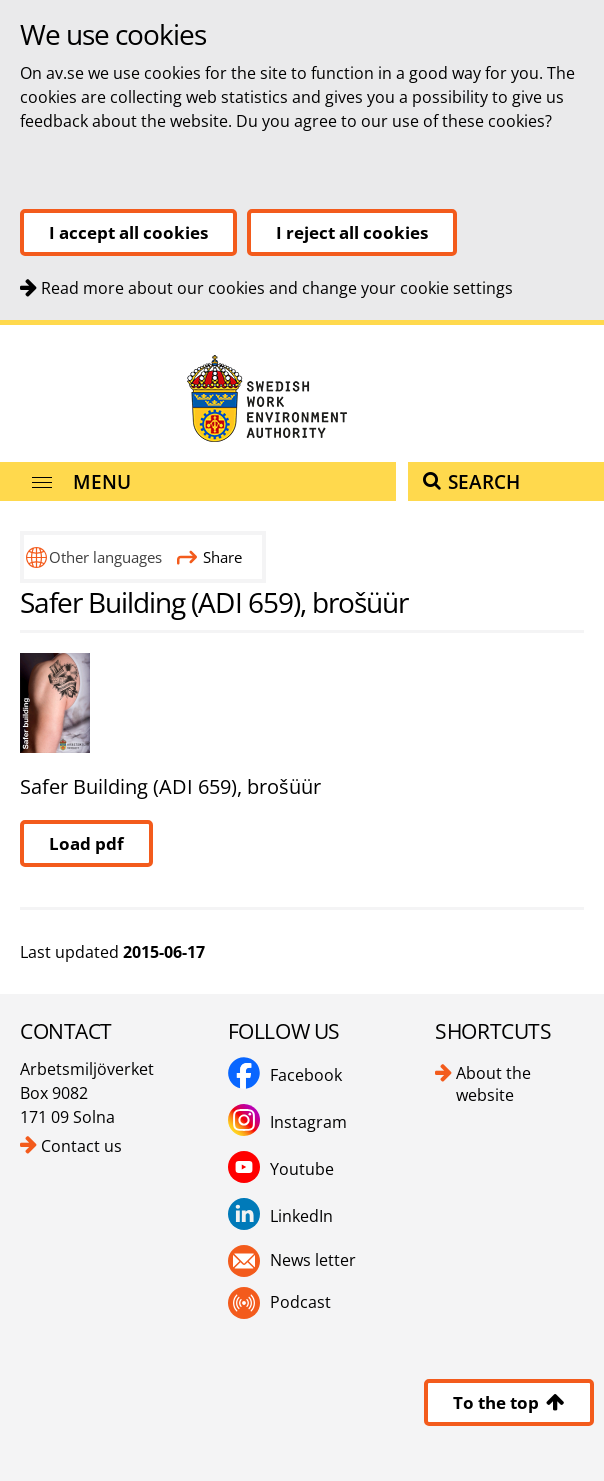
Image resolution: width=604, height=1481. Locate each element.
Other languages (105, 557)
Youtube (302, 1169)
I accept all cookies (128, 232)
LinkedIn (301, 1216)
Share (209, 557)
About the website (493, 1084)
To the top (509, 1402)
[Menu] (198, 481)
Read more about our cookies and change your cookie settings (277, 288)
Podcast (300, 1302)
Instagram (308, 1122)
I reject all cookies (352, 232)
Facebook (306, 1075)
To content (0, 325)
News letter (313, 1260)
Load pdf (86, 843)
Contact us (81, 1146)
